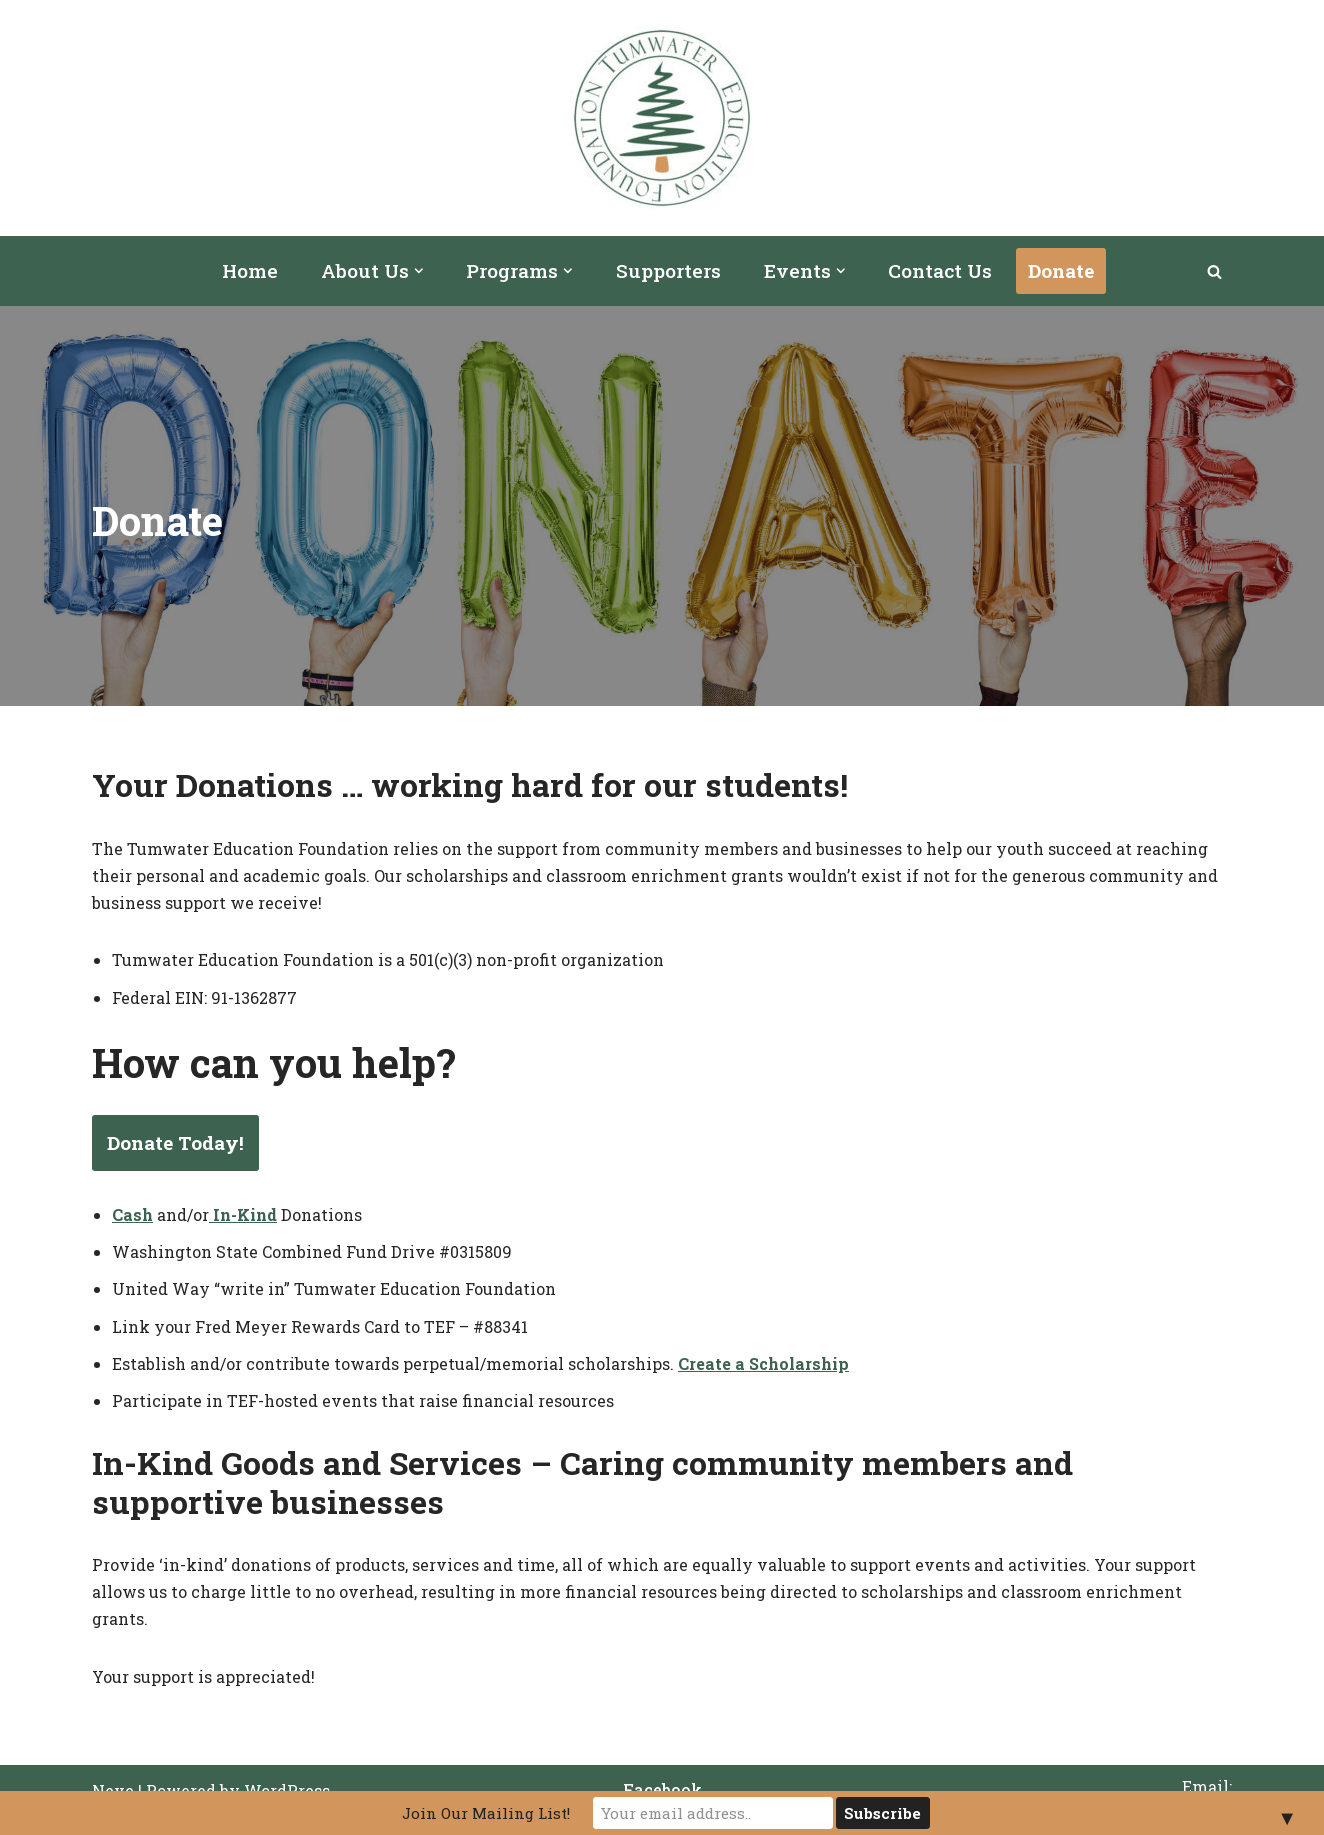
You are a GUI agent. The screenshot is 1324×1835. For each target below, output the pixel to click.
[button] (419, 271)
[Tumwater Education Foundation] (662, 118)
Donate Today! (175, 1142)
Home (250, 270)
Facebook (662, 1789)
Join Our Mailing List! (486, 1813)
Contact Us (940, 270)
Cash (132, 1214)
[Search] (1214, 271)
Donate (1061, 270)
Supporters (668, 270)
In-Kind (245, 1214)
